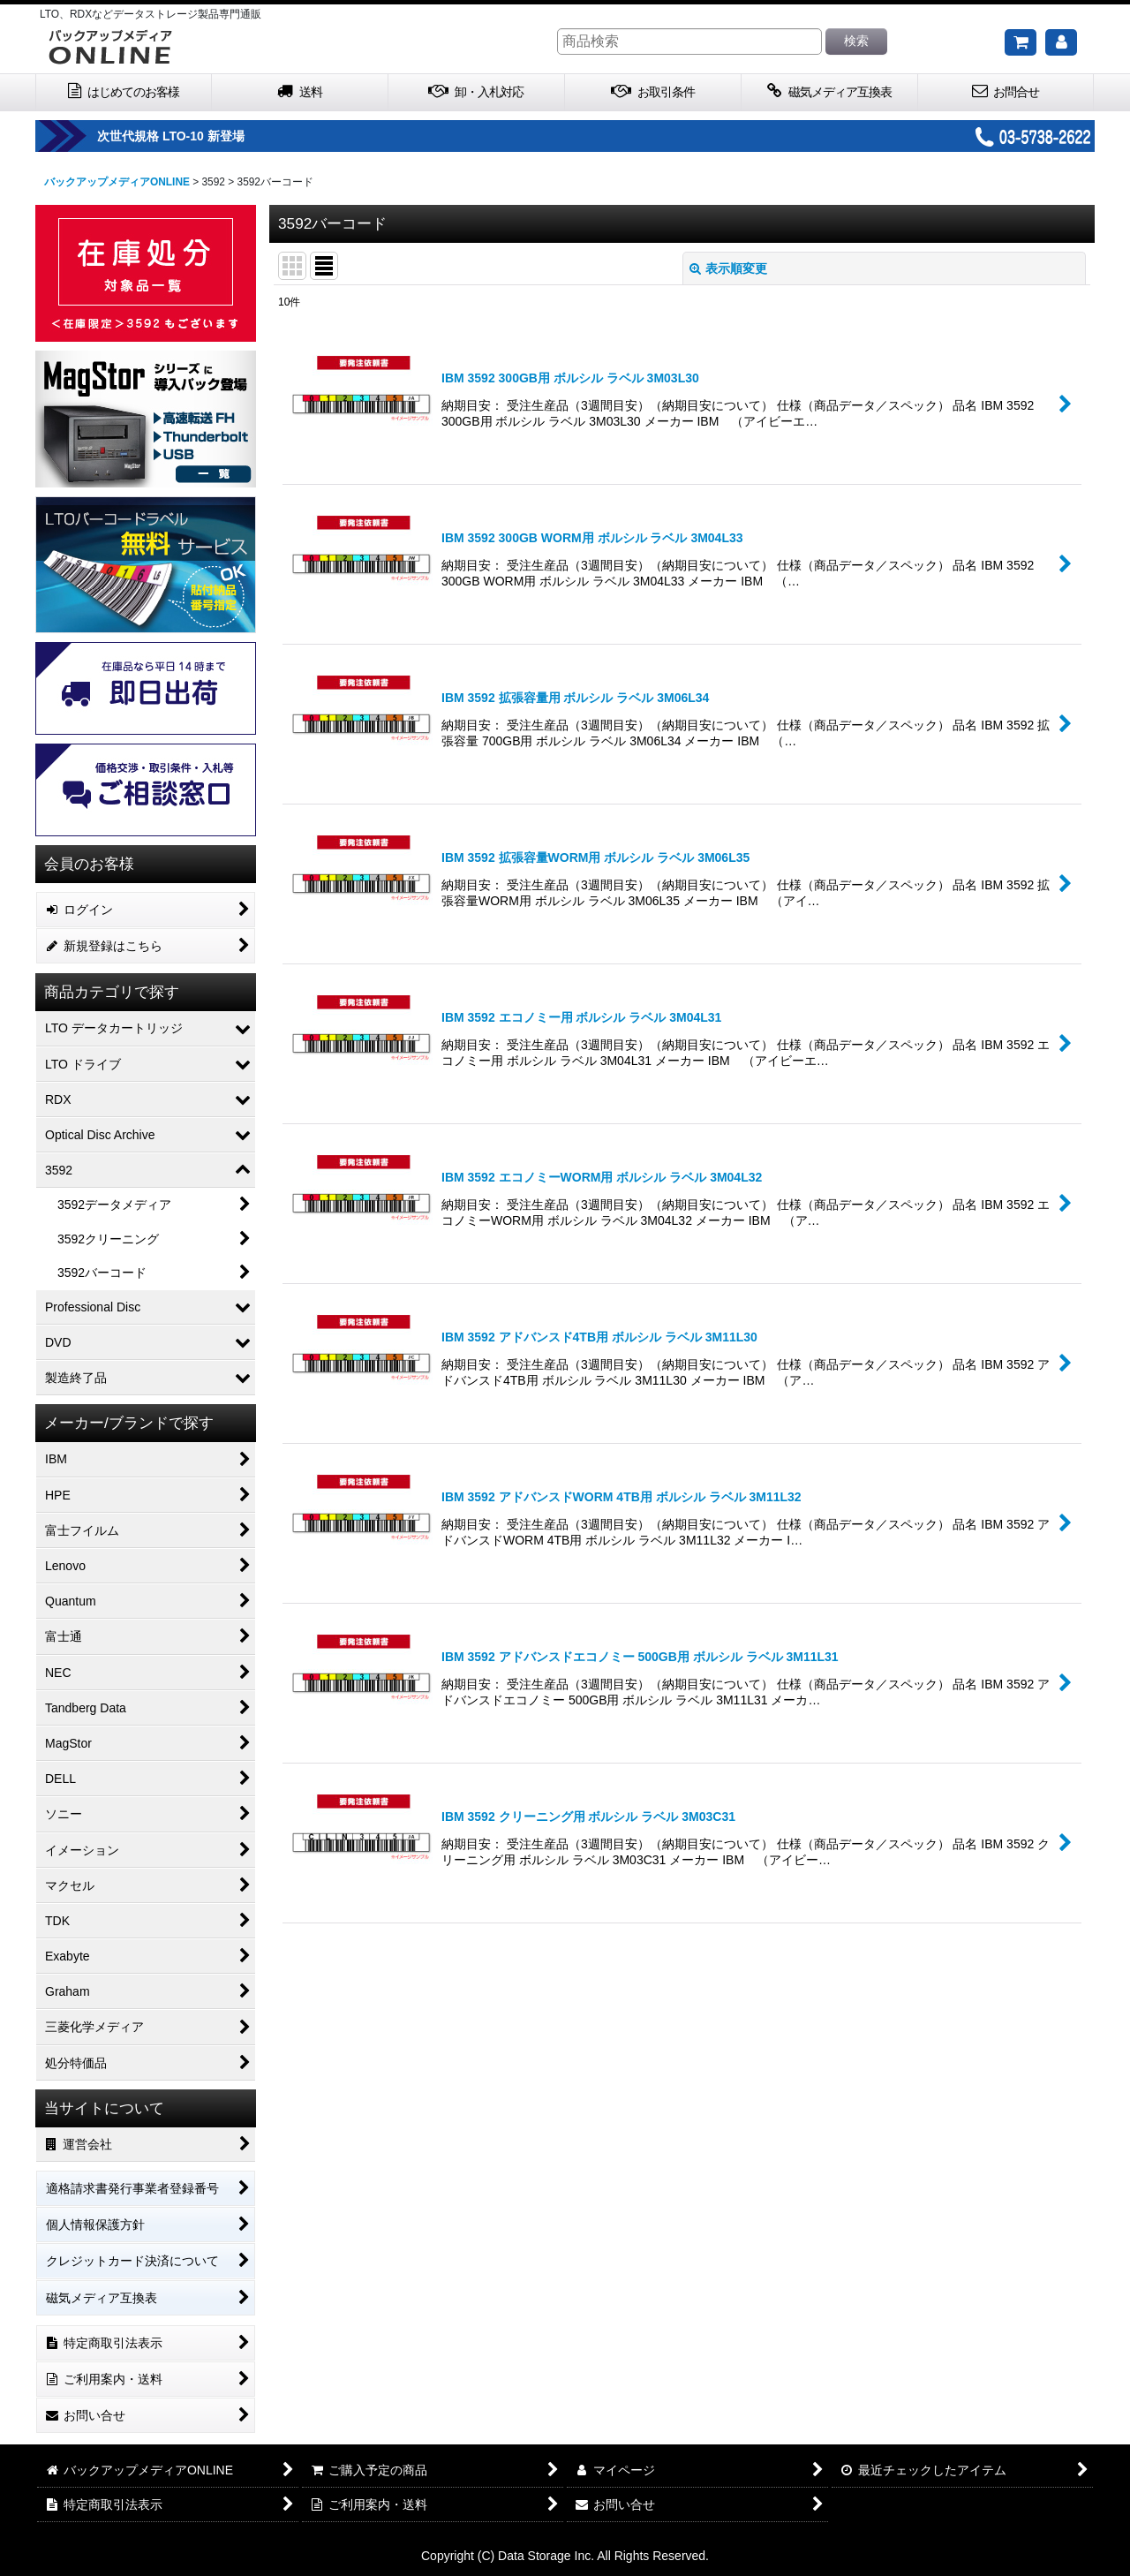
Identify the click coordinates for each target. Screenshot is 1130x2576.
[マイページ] (1061, 42)
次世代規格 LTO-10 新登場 (228, 136)
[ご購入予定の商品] (1020, 42)
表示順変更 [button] (728, 268)
